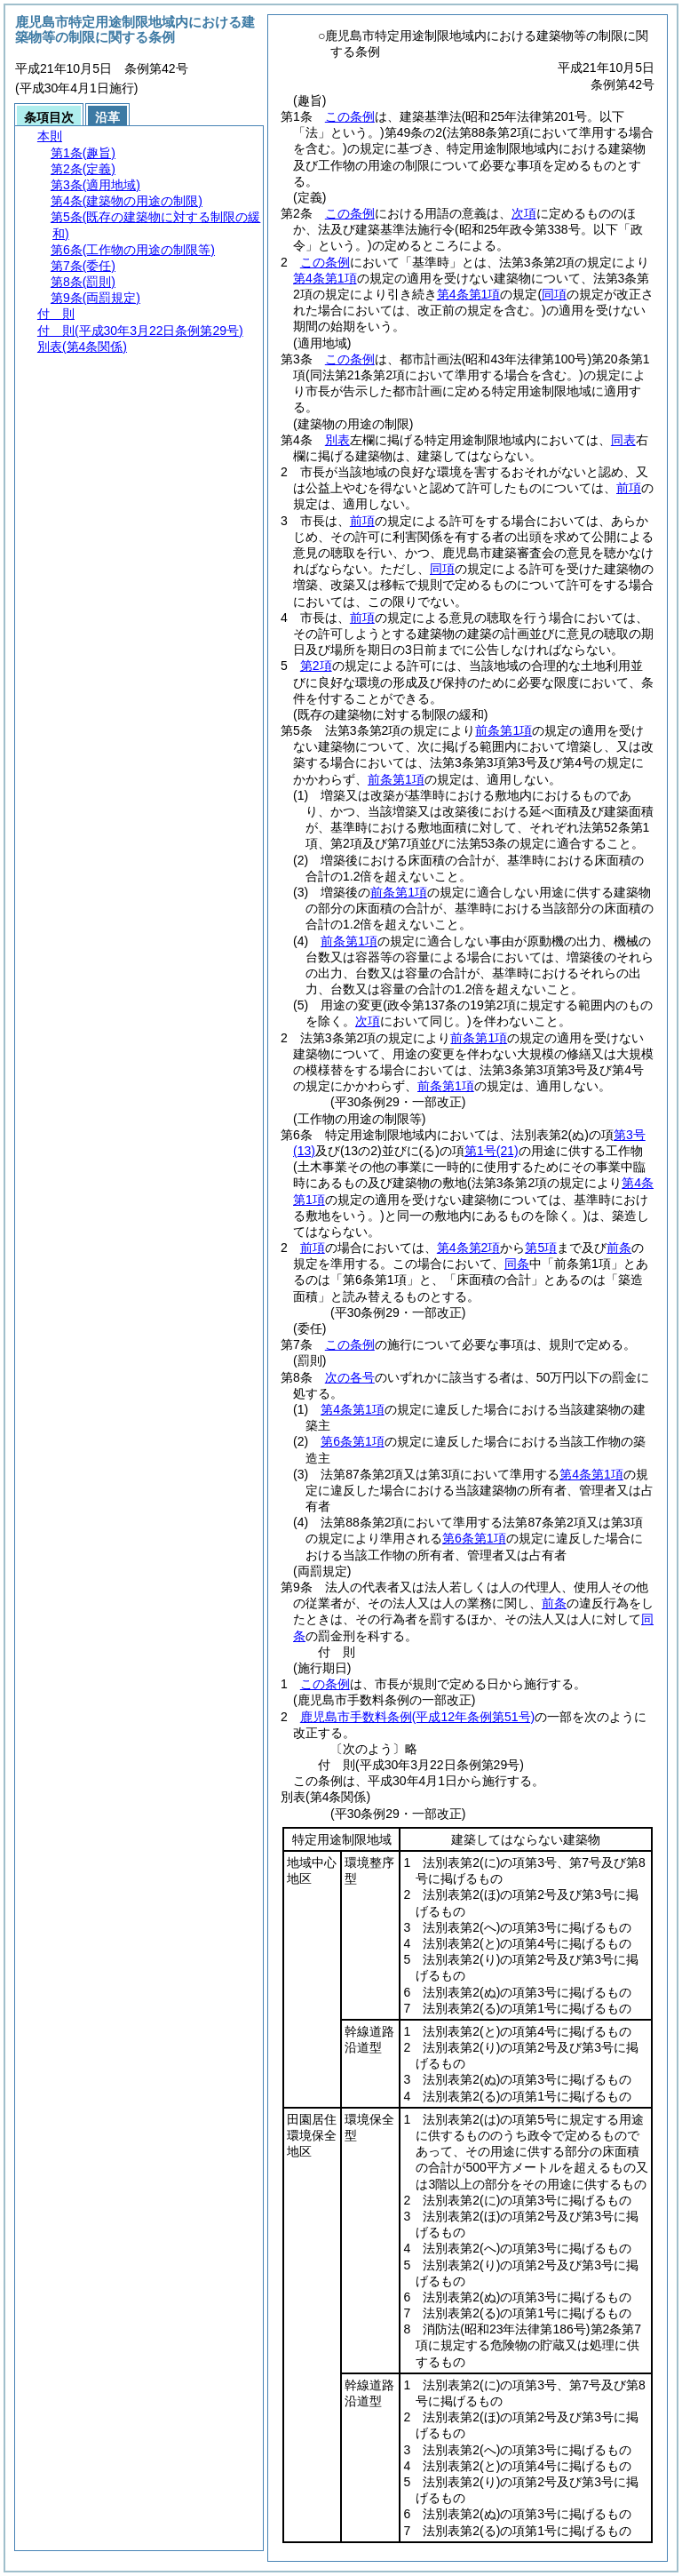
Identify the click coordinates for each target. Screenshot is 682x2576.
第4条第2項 (469, 1247)
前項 (628, 488)
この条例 (350, 116)
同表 (623, 440)
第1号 (491, 1151)
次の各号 (350, 1377)
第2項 (316, 665)
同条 (516, 1263)
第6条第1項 (353, 1441)
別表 (337, 440)
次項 (524, 213)
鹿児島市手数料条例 (417, 1717)
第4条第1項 (325, 278)
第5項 (541, 1247)
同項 (442, 569)
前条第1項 (503, 730)
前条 (619, 1247)
